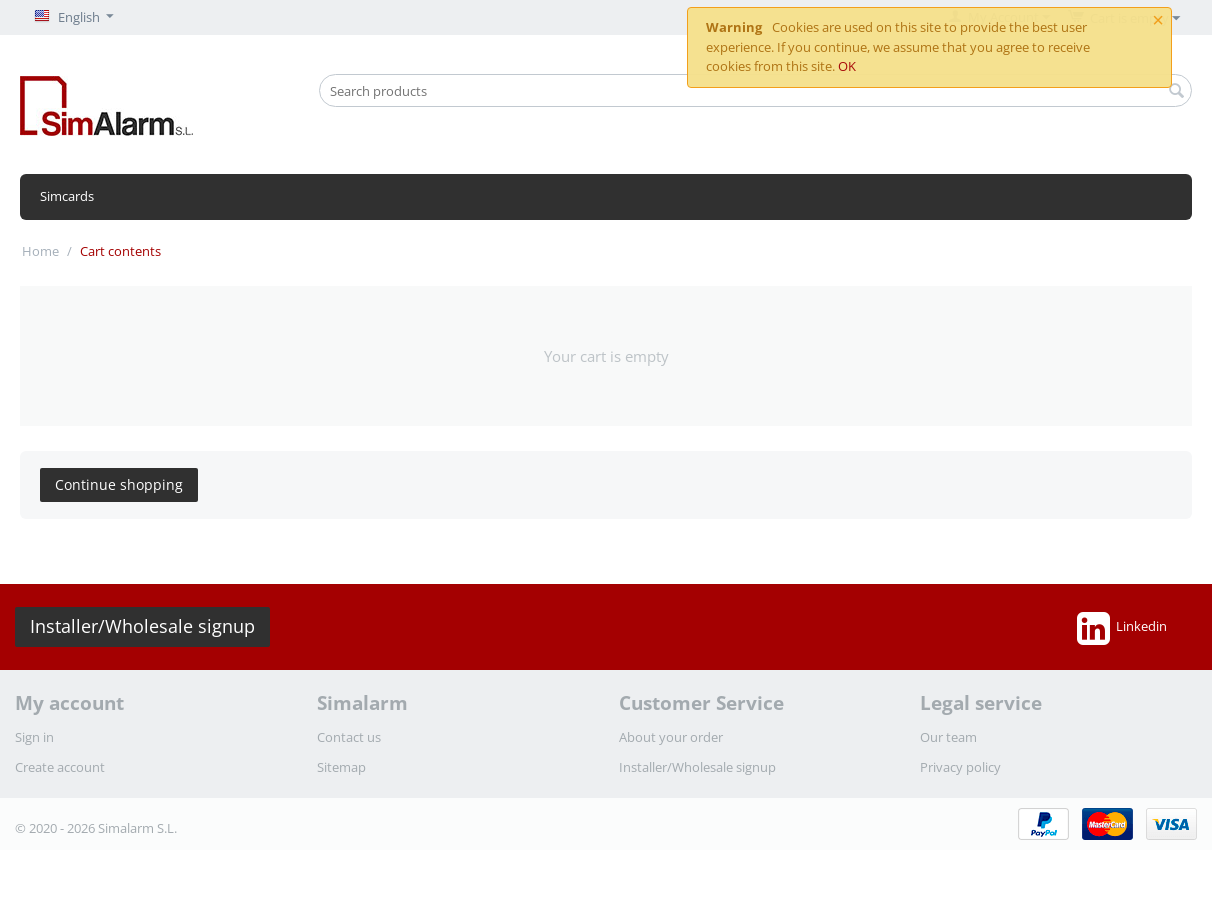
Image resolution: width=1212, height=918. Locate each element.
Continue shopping (119, 484)
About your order (671, 737)
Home (40, 251)
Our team (948, 737)
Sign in (34, 737)
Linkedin (1122, 628)
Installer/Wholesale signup (142, 626)
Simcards (67, 196)
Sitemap (341, 767)
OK (847, 66)
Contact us (349, 737)
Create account (60, 767)
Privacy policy (960, 767)
